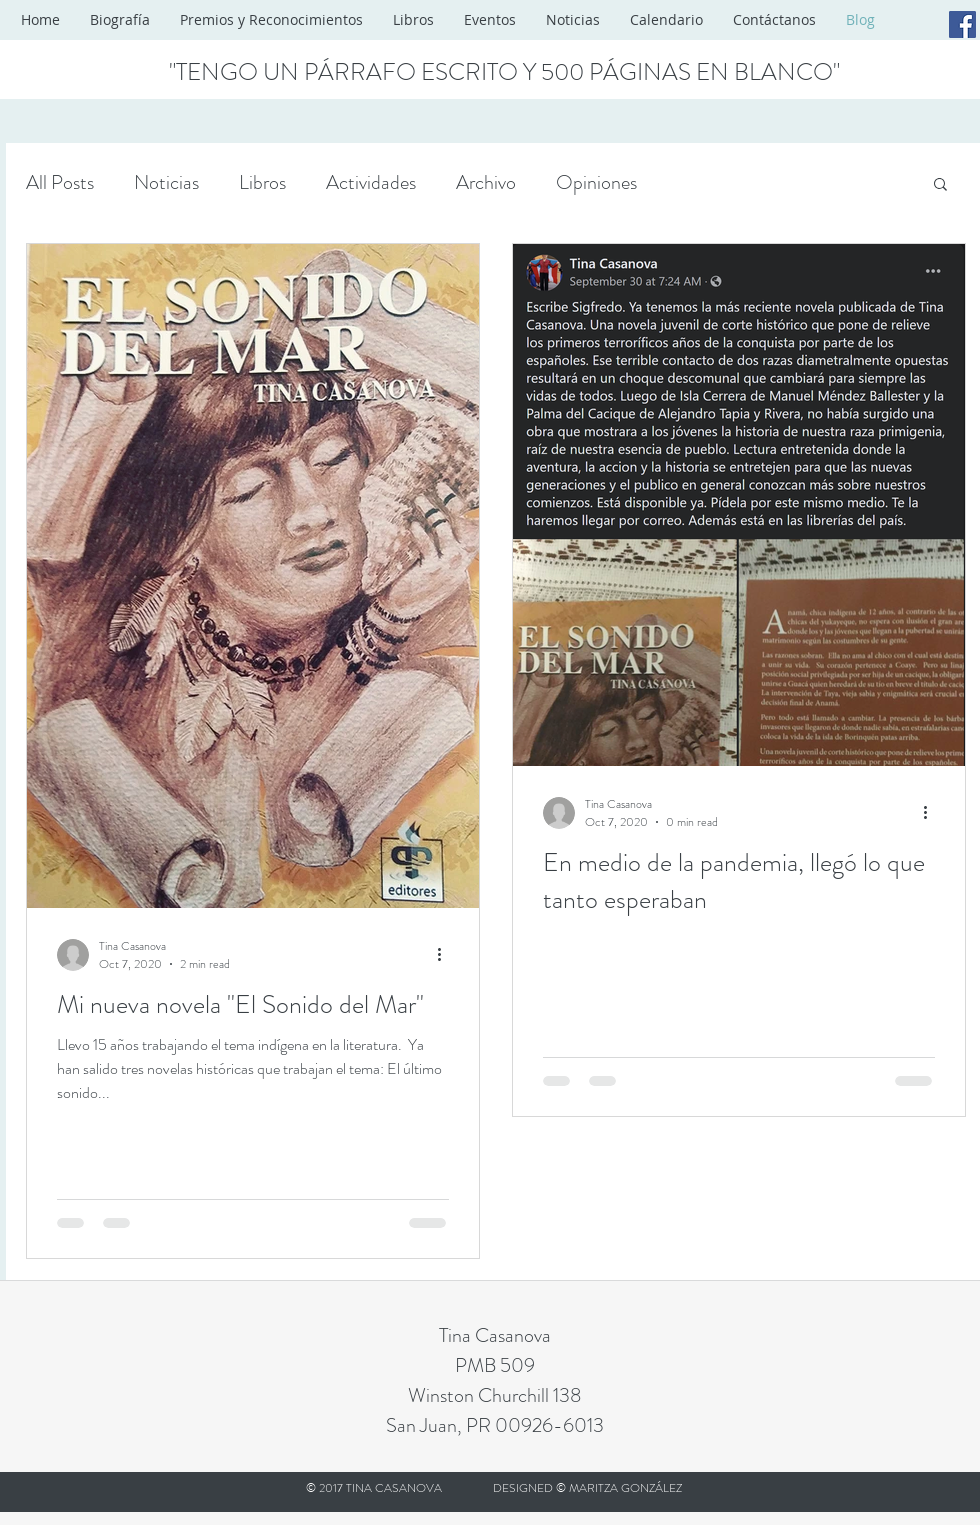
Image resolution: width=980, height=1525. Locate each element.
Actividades (371, 182)
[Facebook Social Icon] (962, 24)
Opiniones (596, 182)
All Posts (60, 182)
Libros (262, 182)
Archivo (486, 182)
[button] (940, 185)
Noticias (166, 182)
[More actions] (446, 955)
